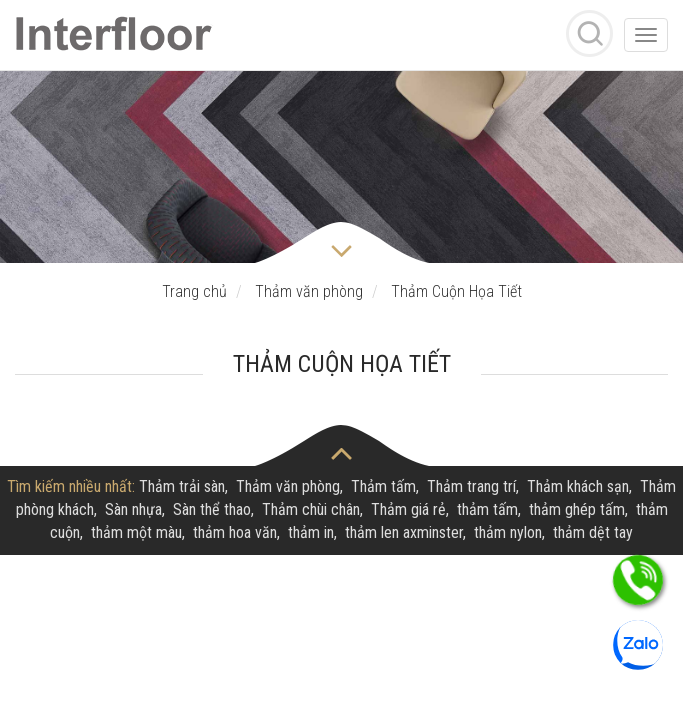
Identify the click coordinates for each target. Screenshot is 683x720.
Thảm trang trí (471, 486)
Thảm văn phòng (288, 486)
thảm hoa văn (235, 532)
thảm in (311, 532)
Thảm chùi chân (311, 509)
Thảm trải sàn (182, 486)
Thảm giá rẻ (408, 509)
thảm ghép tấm (577, 509)
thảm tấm (487, 509)
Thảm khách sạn (578, 486)
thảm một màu (136, 532)
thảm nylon (508, 532)
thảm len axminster (404, 532)
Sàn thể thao (212, 509)
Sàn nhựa (133, 509)
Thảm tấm (383, 486)
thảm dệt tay (593, 532)
